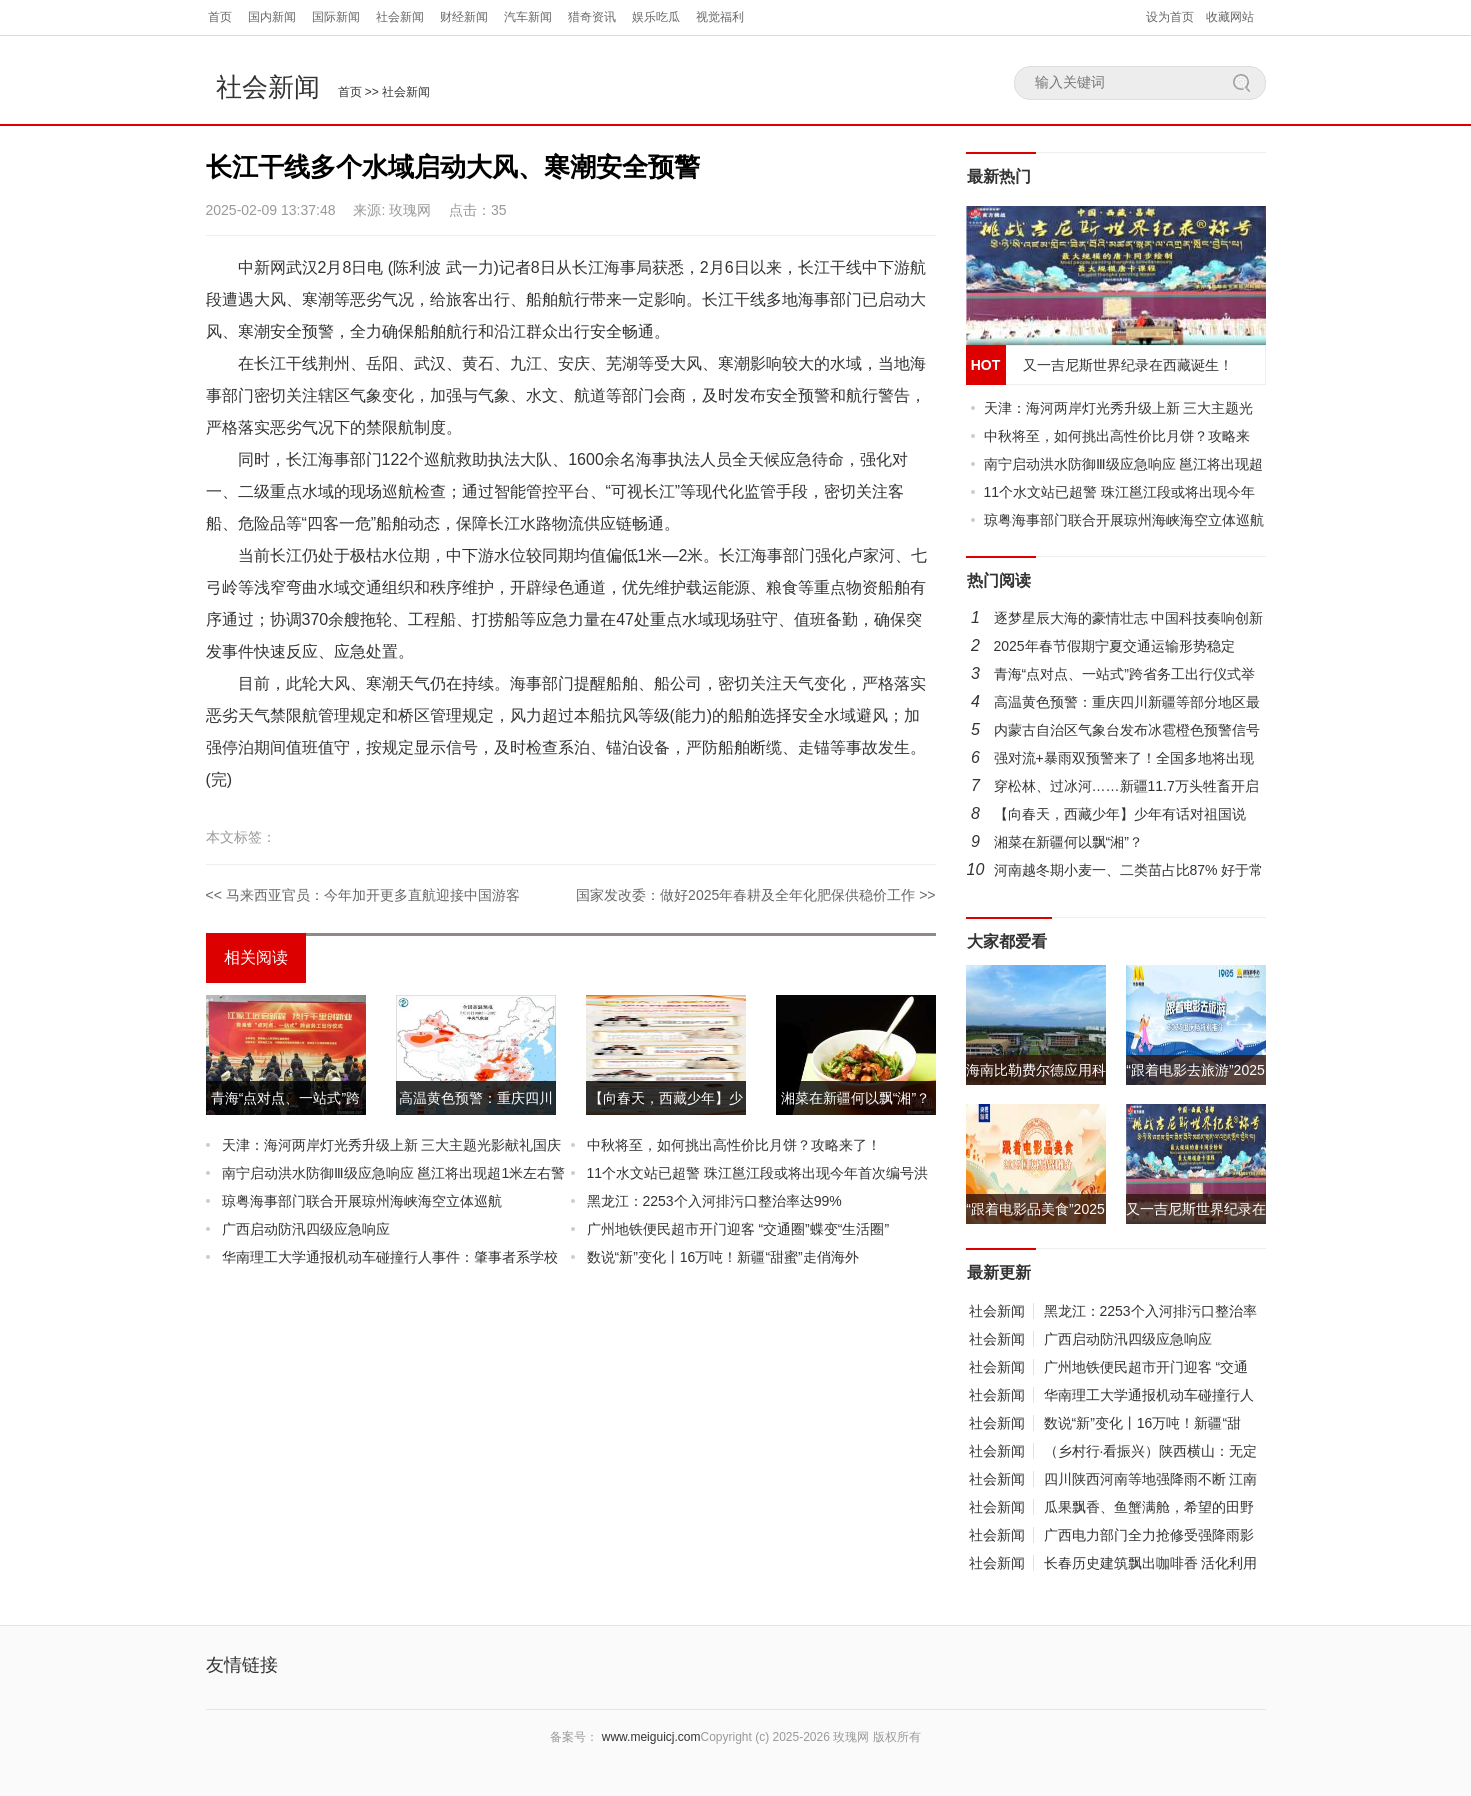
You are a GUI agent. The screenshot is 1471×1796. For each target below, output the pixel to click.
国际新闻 (336, 17)
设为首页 (1170, 17)
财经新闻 (464, 17)
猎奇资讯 (592, 17)
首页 (220, 17)
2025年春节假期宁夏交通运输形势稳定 (1114, 646)
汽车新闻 (528, 17)
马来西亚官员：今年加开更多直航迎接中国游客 (373, 895)
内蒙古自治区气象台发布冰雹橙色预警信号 (1127, 730)
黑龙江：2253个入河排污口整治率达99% (714, 1201)
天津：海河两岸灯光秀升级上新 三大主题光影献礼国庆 (392, 1145)
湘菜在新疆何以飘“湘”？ (1068, 842)
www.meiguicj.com (651, 1737)
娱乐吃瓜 (656, 17)
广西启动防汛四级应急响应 (306, 1229)
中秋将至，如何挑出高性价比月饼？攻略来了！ (734, 1145)
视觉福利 (720, 17)
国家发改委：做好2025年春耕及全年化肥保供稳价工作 (745, 895)
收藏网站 (1230, 17)
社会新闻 (400, 17)
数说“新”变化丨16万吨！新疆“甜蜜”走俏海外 (723, 1257)
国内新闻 (272, 17)
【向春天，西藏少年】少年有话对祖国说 (1120, 814)
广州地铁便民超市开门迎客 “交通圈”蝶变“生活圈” (738, 1229)
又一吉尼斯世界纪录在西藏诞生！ (1128, 365)
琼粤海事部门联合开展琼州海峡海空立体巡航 (362, 1201)
